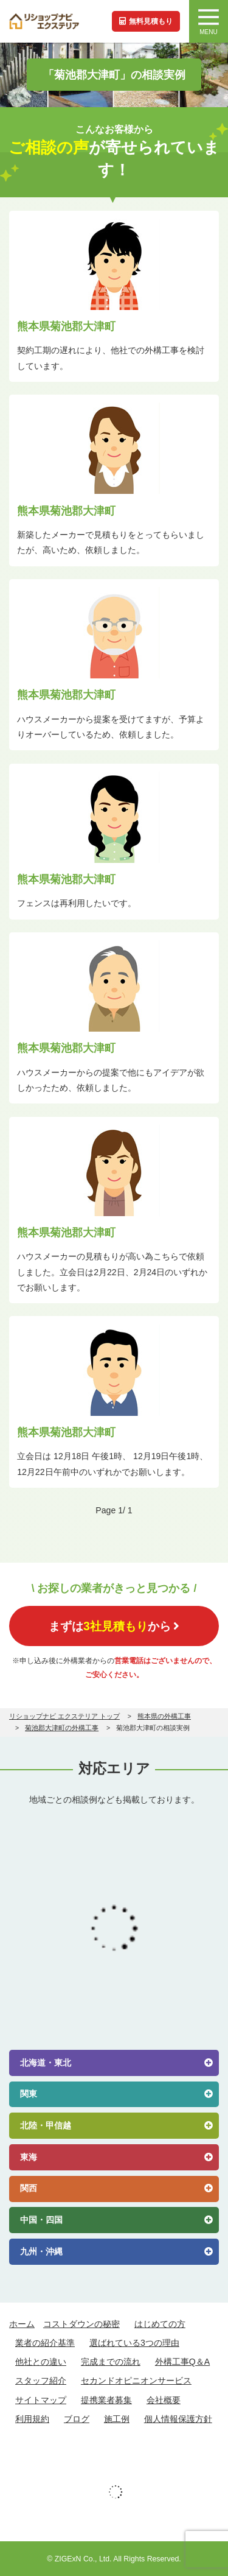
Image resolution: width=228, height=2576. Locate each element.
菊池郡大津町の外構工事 (61, 1727)
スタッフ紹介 (40, 2380)
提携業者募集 (106, 2400)
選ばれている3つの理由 (134, 2343)
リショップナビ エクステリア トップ (64, 1716)
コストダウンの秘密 (81, 2324)
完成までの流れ (110, 2362)
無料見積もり (145, 21)
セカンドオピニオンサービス (136, 2380)
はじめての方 (159, 2324)
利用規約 (32, 2419)
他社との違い (40, 2362)
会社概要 (164, 2400)
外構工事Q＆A (182, 2362)
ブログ (76, 2419)
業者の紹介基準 (45, 2343)
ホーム (22, 2324)
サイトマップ (40, 2400)
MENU (208, 22)
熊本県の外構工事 (164, 1716)
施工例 (117, 2419)
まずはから (114, 1626)
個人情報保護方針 (178, 2419)
